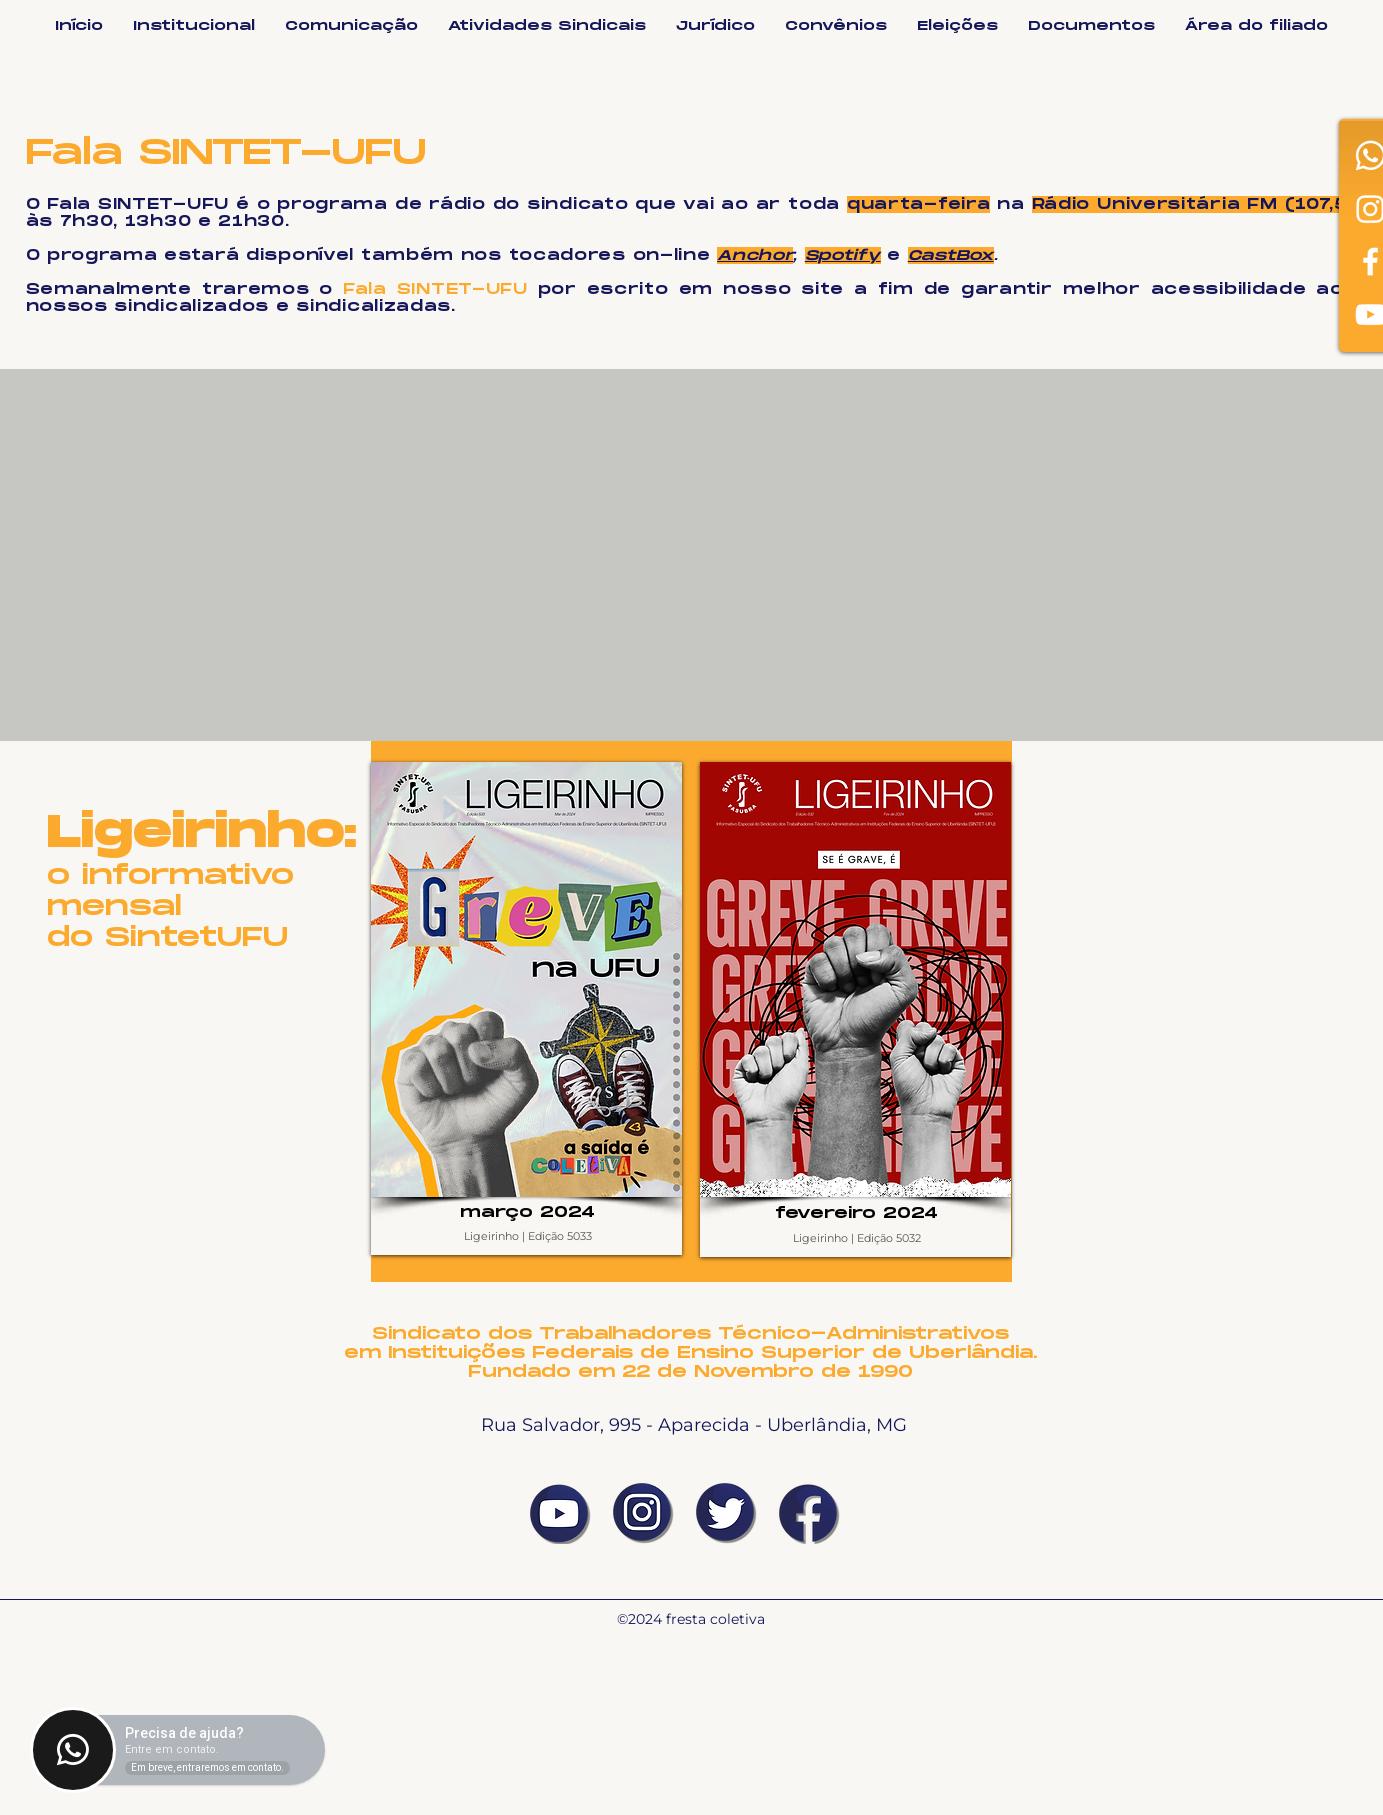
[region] (526, 1008)
